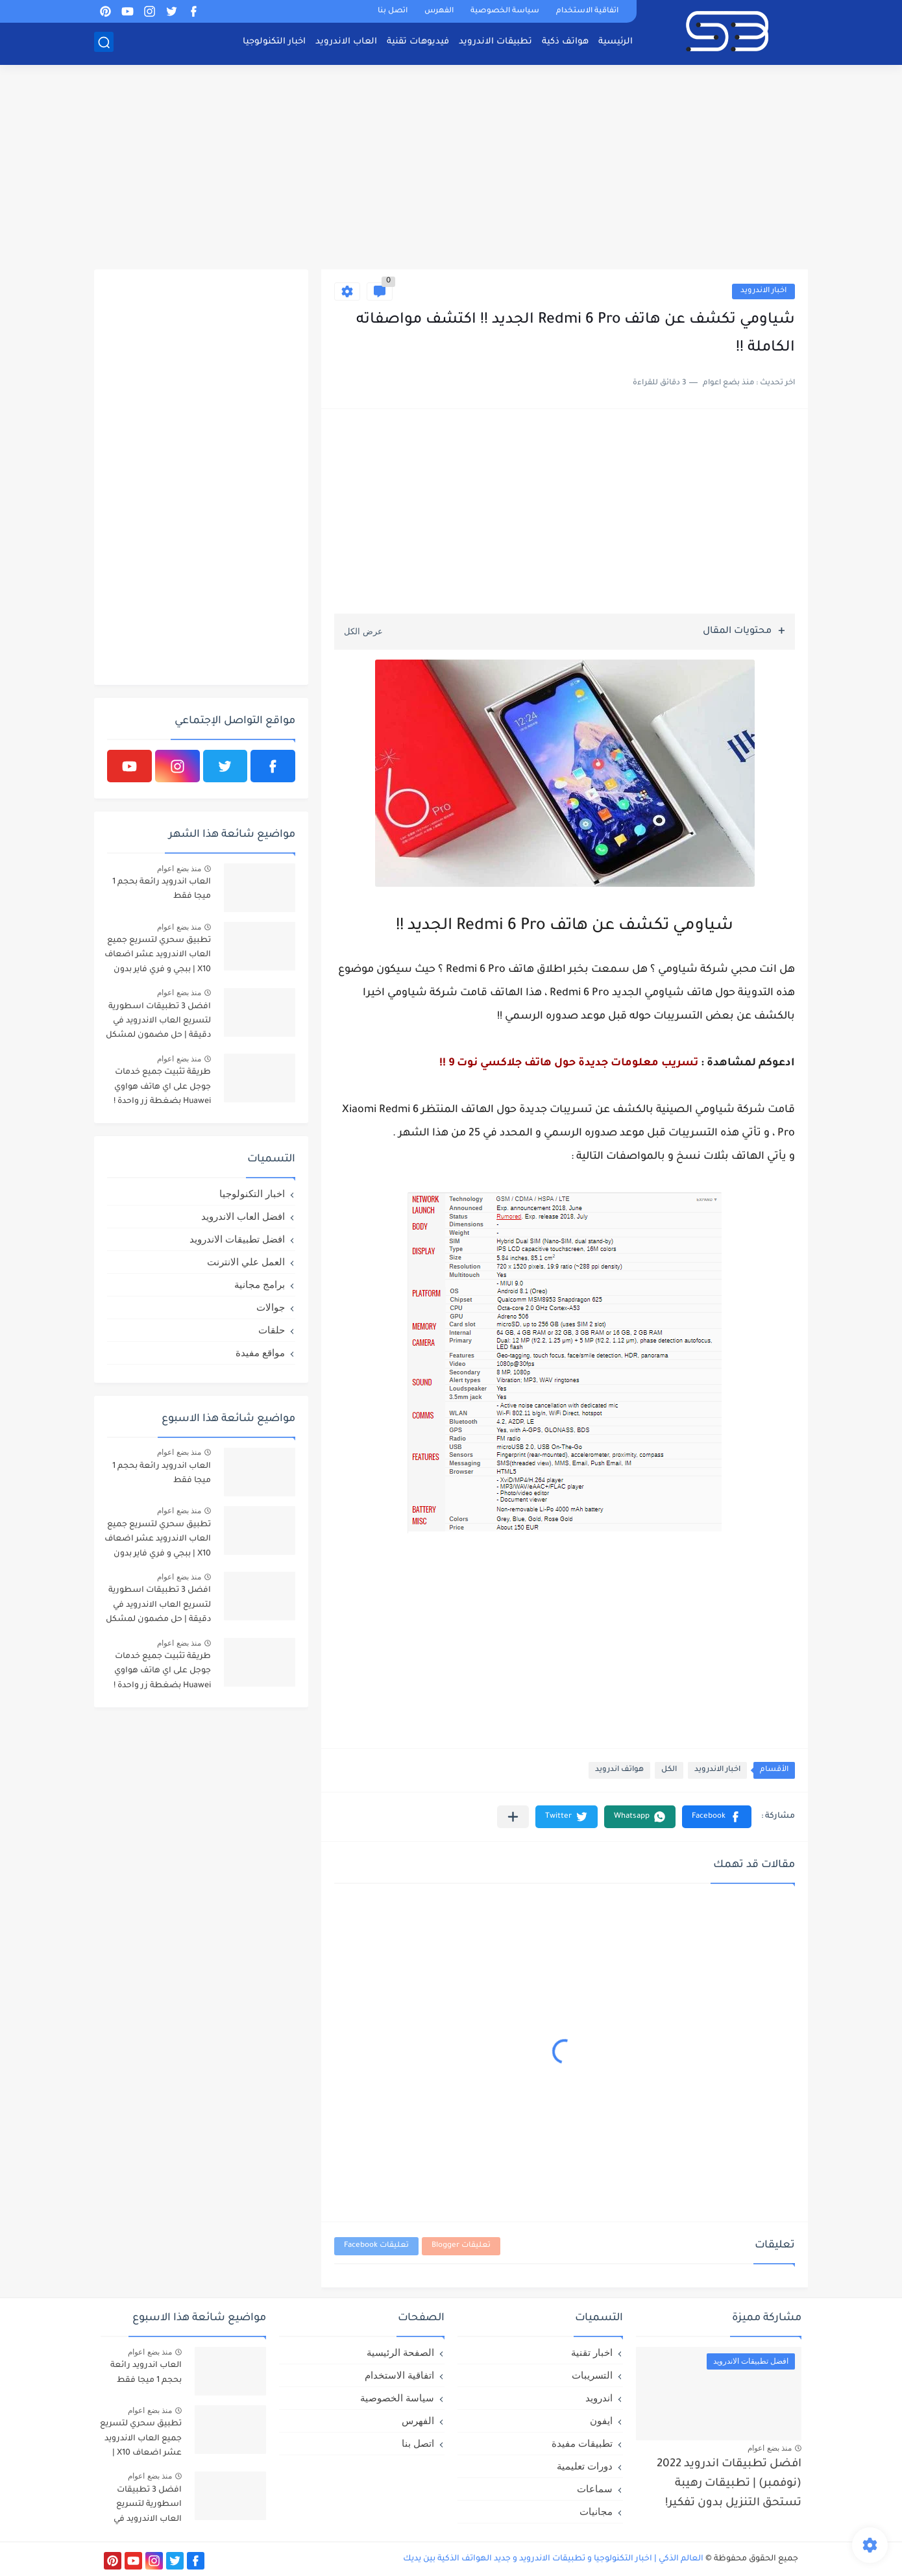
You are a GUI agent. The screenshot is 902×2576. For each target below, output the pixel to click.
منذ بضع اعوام (179, 868)
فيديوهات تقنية (418, 42)
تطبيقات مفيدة (582, 2443)
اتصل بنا (393, 11)
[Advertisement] (451, 169)
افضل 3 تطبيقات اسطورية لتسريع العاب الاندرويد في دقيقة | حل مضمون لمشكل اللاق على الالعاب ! (158, 1023)
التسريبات (592, 2375)
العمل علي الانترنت (246, 1261)
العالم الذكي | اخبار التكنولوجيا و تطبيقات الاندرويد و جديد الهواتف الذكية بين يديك (553, 2559)
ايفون (601, 2420)
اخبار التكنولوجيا (274, 42)
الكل (669, 1770)
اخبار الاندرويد (763, 291)
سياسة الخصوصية (504, 11)
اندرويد (599, 2397)
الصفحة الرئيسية (400, 2352)
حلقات (271, 1329)
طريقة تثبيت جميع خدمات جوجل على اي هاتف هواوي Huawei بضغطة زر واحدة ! (162, 1087)
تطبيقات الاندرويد (495, 42)
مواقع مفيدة (260, 1352)
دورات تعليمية (585, 2465)
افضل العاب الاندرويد (243, 1216)
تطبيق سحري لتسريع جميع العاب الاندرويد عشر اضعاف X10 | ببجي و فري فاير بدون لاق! (157, 957)
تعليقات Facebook (376, 2246)
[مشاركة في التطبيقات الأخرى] (513, 1816)
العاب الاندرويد (346, 42)
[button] (716, 1816)
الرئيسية (615, 42)
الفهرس (439, 11)
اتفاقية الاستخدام (587, 11)
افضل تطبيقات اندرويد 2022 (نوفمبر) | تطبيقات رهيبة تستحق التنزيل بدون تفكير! (729, 2484)
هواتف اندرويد (619, 1770)
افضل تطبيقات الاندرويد (237, 1239)
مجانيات (596, 2511)
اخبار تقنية (592, 2352)
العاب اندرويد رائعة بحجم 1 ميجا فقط (161, 889)
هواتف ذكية (565, 42)
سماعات (595, 2488)
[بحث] (104, 43)
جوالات (270, 1307)
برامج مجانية (259, 1284)
